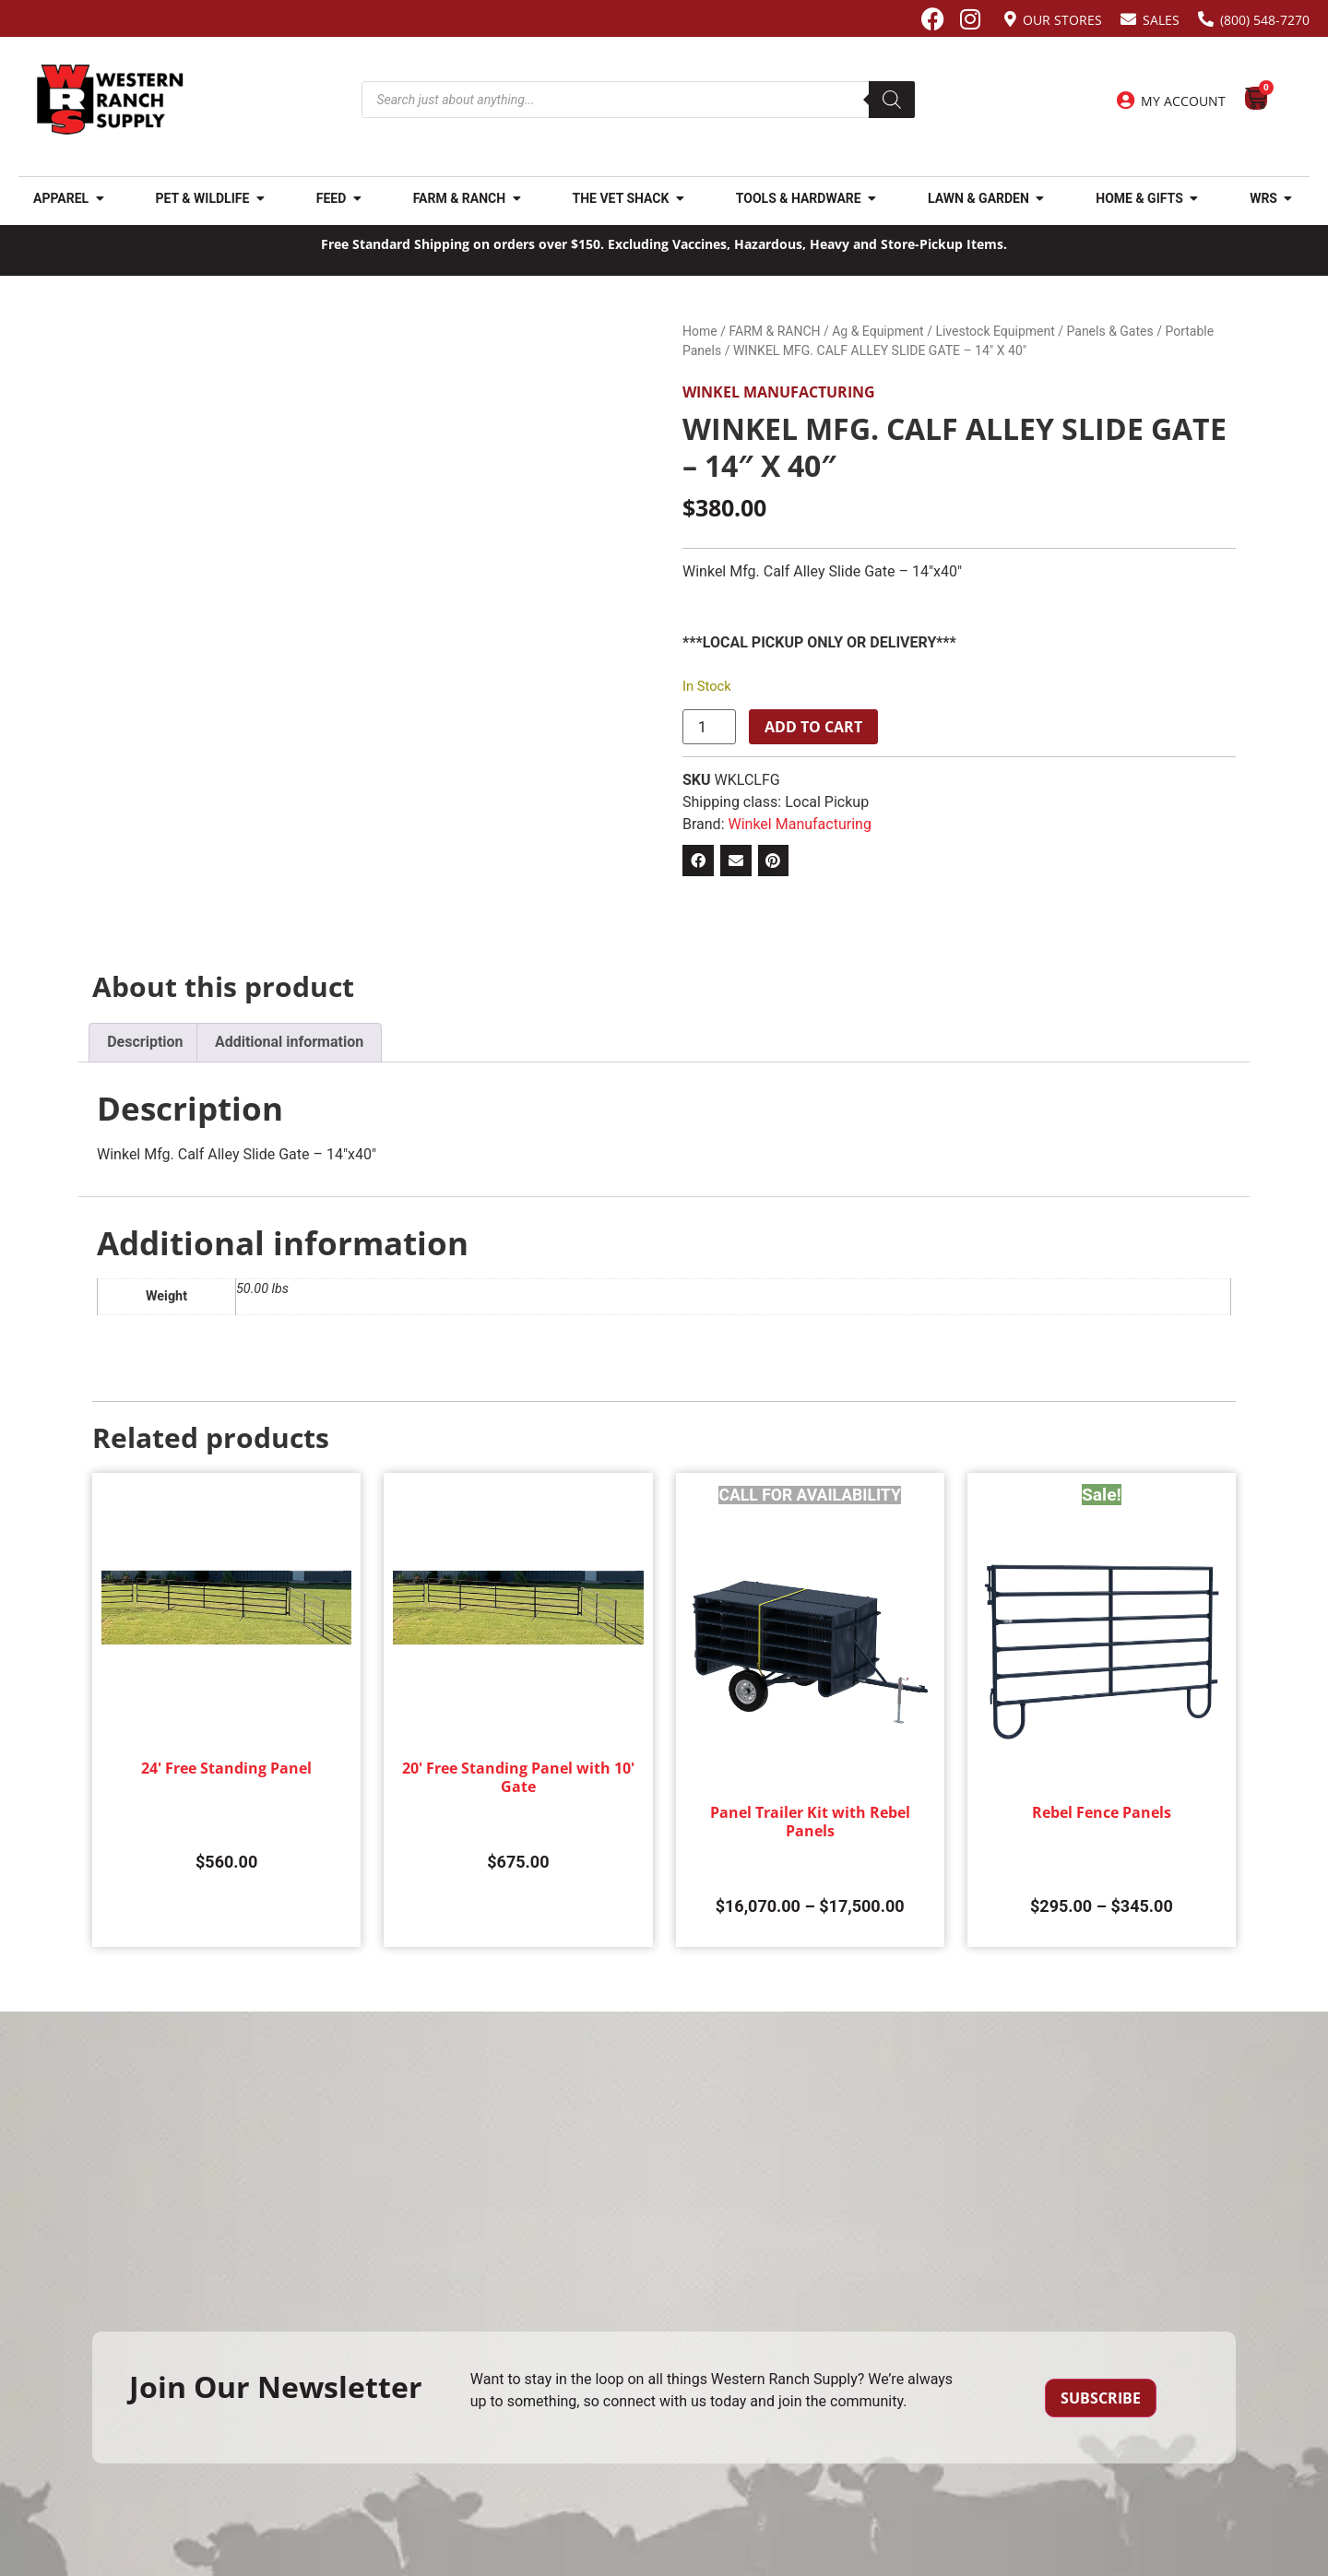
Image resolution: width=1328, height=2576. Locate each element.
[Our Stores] (1010, 19)
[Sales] (1128, 19)
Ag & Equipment (877, 331)
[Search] (892, 99)
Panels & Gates (1110, 331)
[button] (698, 860)
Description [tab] (145, 1042)
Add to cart (813, 727)
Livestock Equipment (994, 331)
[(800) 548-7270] (1206, 19)
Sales (1161, 20)
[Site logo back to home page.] (110, 100)
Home (699, 331)
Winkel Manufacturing (778, 392)
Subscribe (1101, 2398)
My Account (1183, 101)
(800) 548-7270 (1265, 20)
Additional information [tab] (289, 1042)
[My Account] (1125, 100)
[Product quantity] (709, 726)
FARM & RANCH (774, 331)
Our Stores (1062, 20)
